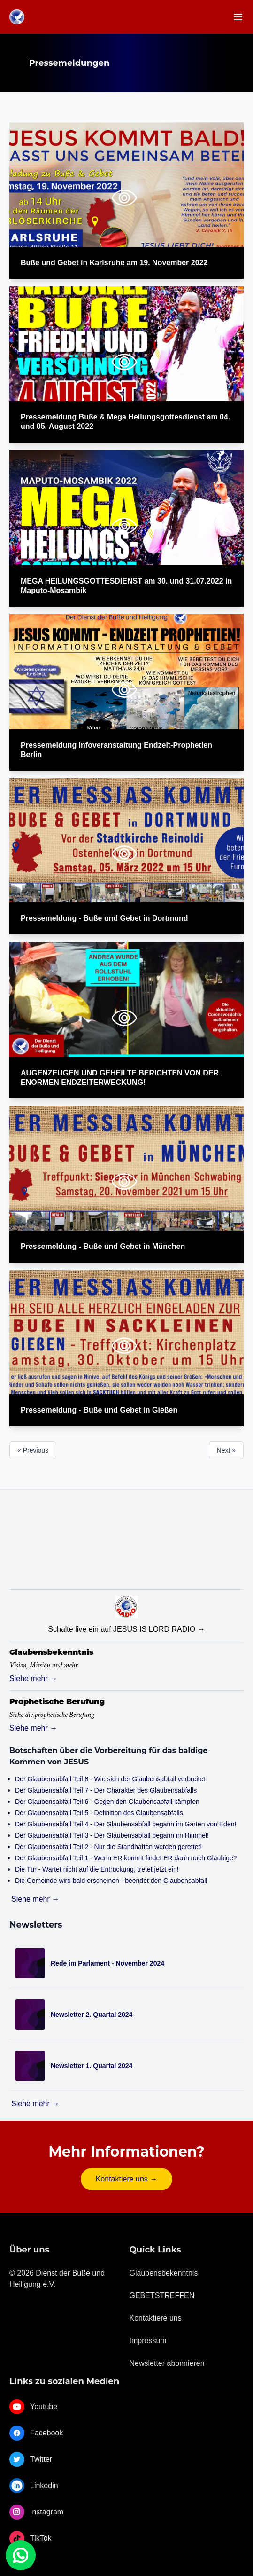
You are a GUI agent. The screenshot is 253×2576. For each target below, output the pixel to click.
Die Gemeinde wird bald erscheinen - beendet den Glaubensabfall (111, 1880)
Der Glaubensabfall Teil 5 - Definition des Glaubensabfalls (99, 1813)
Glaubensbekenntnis (164, 2273)
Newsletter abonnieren (167, 2363)
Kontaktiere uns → (127, 2179)
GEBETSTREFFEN (162, 2295)
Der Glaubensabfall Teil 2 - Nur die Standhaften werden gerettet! (108, 1846)
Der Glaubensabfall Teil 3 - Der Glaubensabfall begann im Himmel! (112, 1835)
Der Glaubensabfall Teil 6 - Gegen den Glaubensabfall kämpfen (107, 1801)
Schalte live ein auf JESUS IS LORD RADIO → (126, 1629)
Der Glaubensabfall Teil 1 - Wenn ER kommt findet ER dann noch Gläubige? (126, 1858)
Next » (226, 1450)
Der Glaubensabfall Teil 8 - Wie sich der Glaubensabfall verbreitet (110, 1779)
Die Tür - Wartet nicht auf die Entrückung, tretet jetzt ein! (97, 1869)
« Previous (32, 1450)
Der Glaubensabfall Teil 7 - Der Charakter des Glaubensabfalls (106, 1790)
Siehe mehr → (33, 1679)
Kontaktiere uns (156, 2318)
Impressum (148, 2341)
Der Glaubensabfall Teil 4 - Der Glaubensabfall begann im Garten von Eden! (125, 1824)
